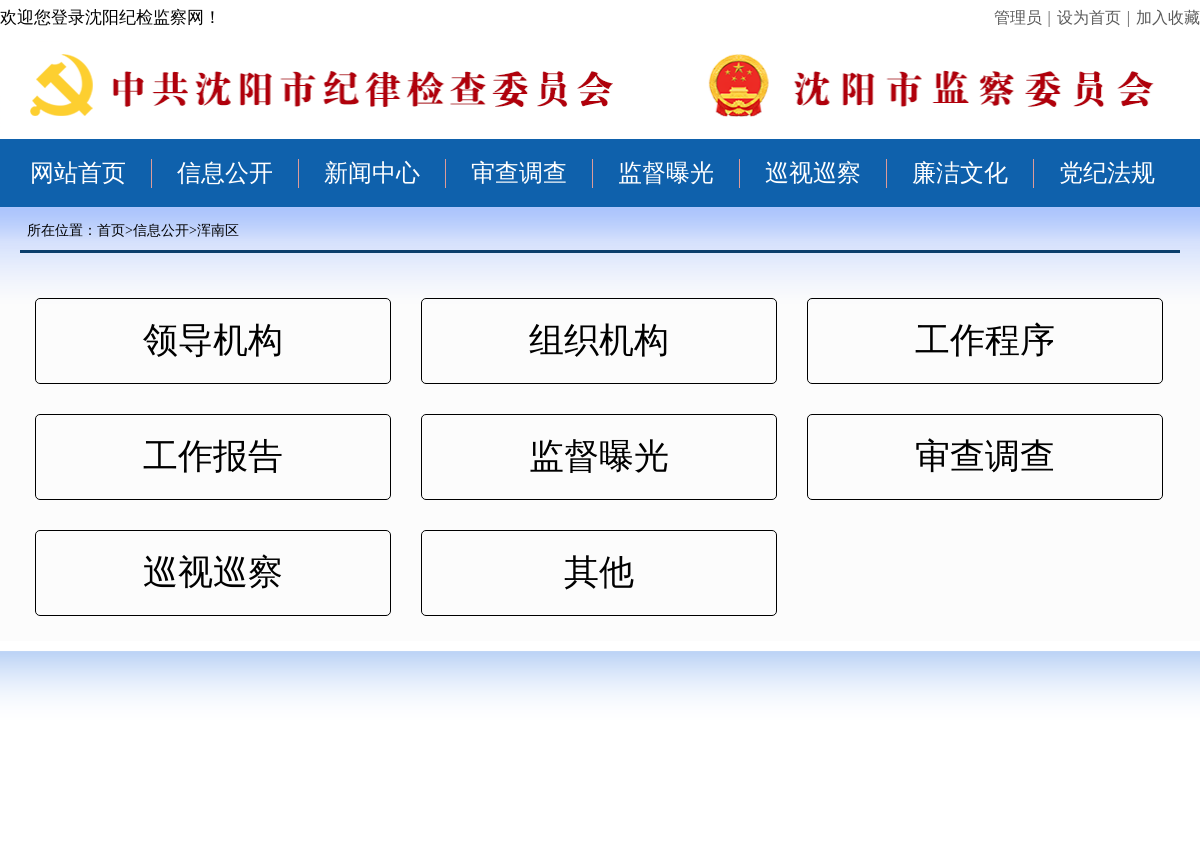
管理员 (1018, 17)
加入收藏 (1168, 17)
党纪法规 (1107, 173)
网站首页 (78, 173)
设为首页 (1089, 17)
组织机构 (599, 340)
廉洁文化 (960, 173)
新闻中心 (372, 173)
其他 (599, 572)
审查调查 (519, 173)
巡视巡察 (813, 173)
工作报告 (213, 456)
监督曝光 (666, 173)
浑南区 (218, 230)
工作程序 (985, 340)
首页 (111, 230)
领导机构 (213, 340)
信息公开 (225, 173)
